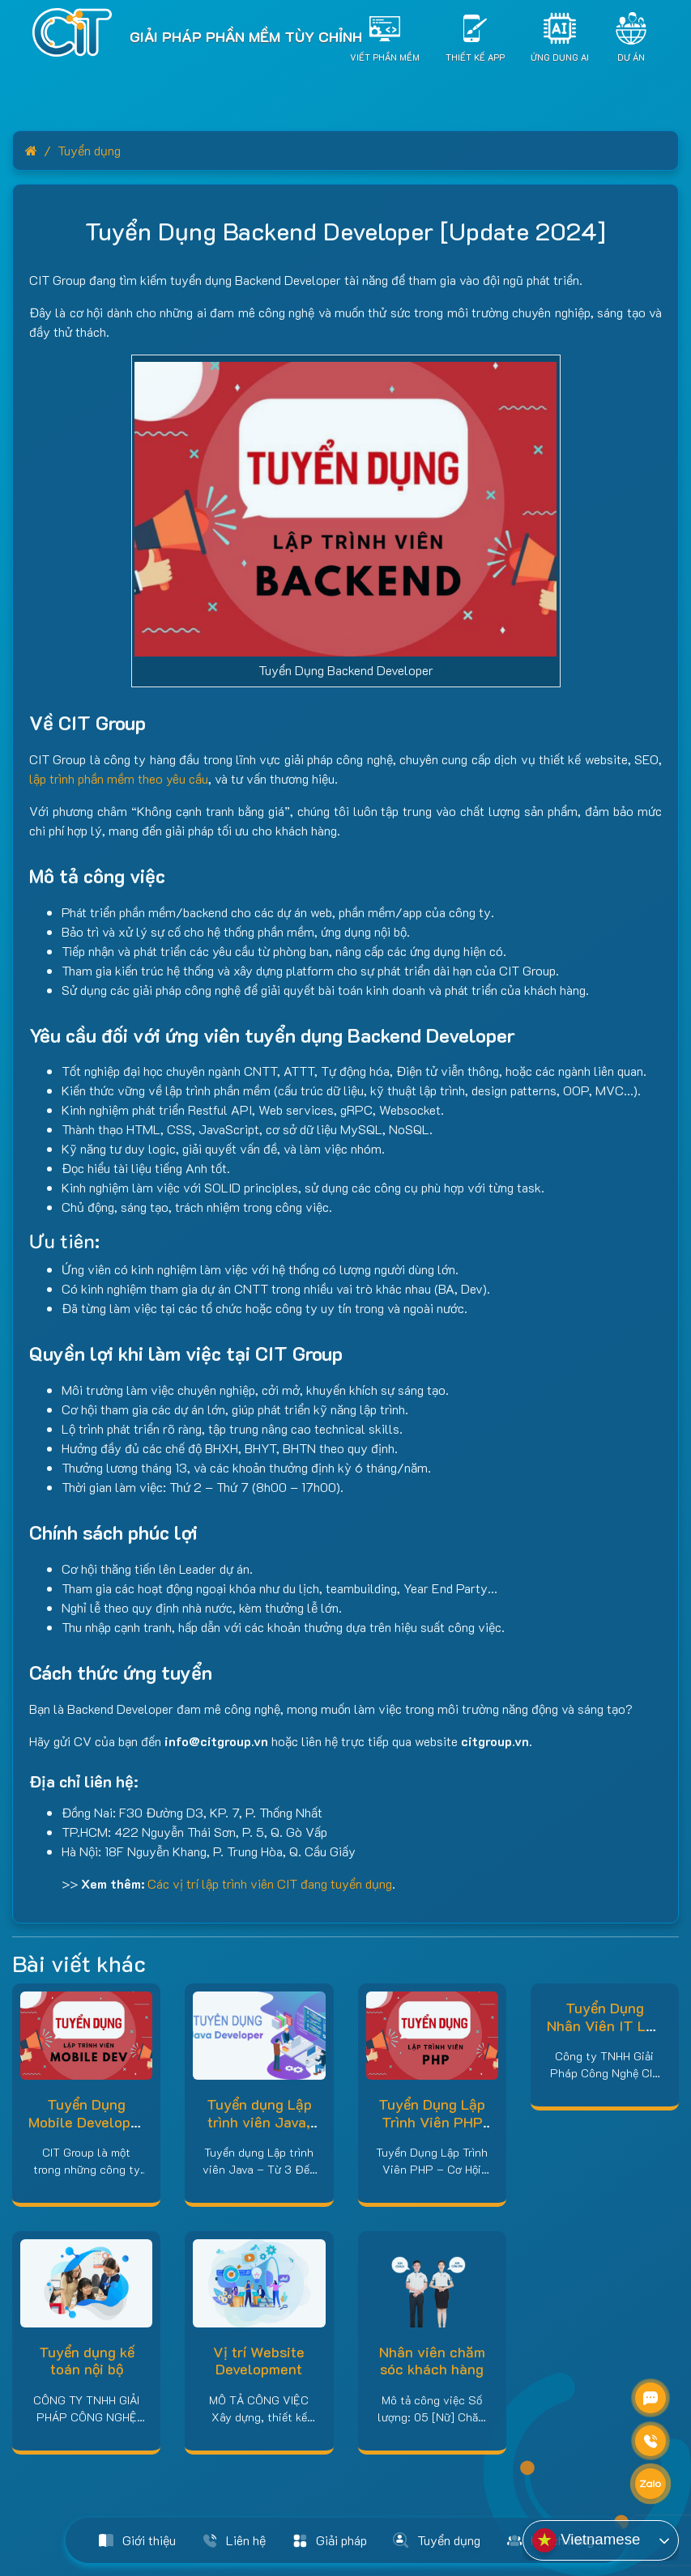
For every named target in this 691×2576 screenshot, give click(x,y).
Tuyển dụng (89, 150)
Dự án (631, 56)
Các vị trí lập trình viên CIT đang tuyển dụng (269, 1883)
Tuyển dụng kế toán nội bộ (86, 2360)
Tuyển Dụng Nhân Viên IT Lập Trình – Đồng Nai (604, 2025)
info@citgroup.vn (216, 1740)
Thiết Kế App (475, 56)
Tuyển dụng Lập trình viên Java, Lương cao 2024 (258, 2121)
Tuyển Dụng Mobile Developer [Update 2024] (86, 2121)
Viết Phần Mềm (385, 56)
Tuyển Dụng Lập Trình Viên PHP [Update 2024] (431, 2121)
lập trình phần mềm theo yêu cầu (118, 778)
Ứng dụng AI (560, 56)
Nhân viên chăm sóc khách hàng (432, 2360)
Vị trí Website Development (259, 2360)
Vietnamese (586, 2540)
